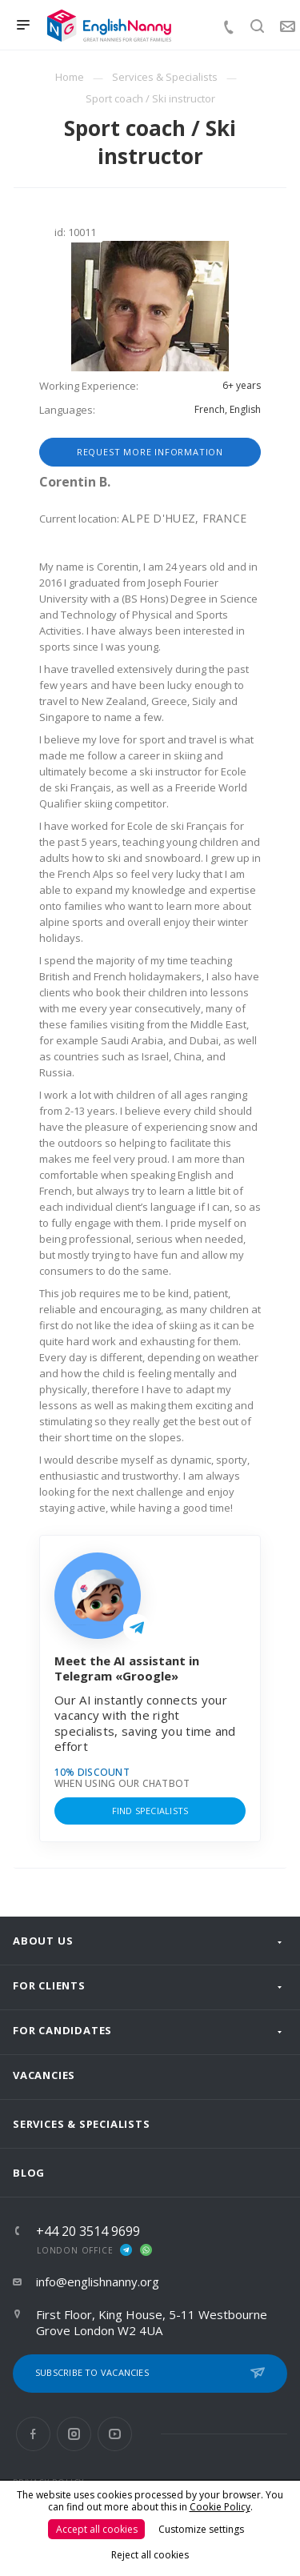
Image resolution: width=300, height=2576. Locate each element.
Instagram (74, 2434)
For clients (49, 1985)
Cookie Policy (220, 2507)
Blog (29, 2172)
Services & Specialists (81, 2124)
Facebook (33, 2434)
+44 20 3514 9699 (88, 2231)
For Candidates (62, 2030)
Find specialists (150, 1811)
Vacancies (44, 2075)
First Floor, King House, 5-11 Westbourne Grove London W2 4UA (151, 2322)
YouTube (115, 2434)
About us (43, 1940)
